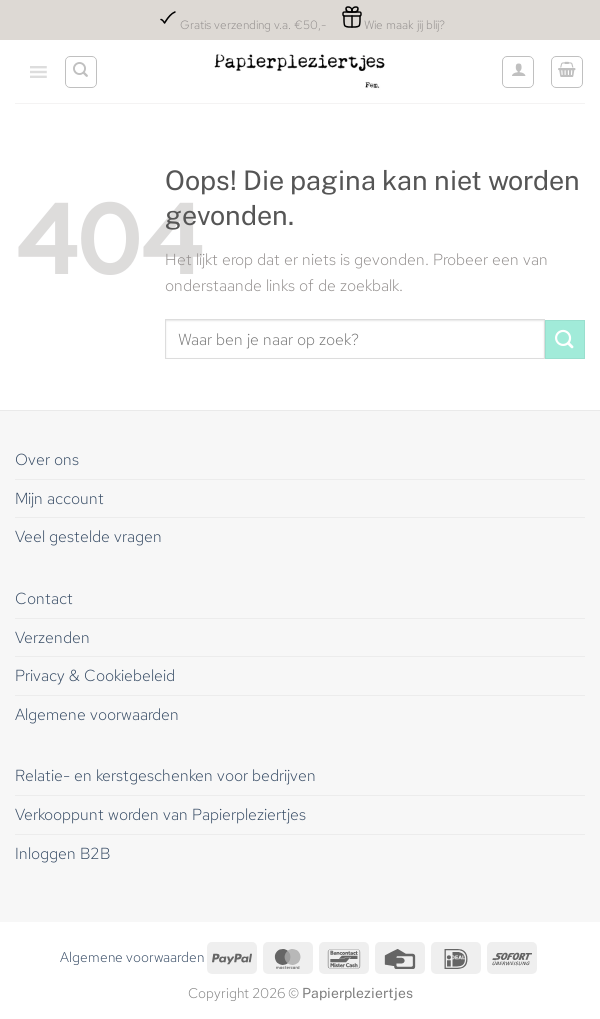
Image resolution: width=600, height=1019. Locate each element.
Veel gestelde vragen (88, 536)
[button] (567, 72)
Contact (46, 598)
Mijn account (59, 498)
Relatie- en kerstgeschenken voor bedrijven (165, 775)
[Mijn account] (518, 72)
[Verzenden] (565, 339)
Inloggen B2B (62, 853)
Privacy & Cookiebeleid (95, 675)
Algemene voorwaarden (97, 714)
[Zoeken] (81, 72)
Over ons (47, 459)
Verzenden (52, 637)
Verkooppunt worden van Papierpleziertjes (160, 814)
